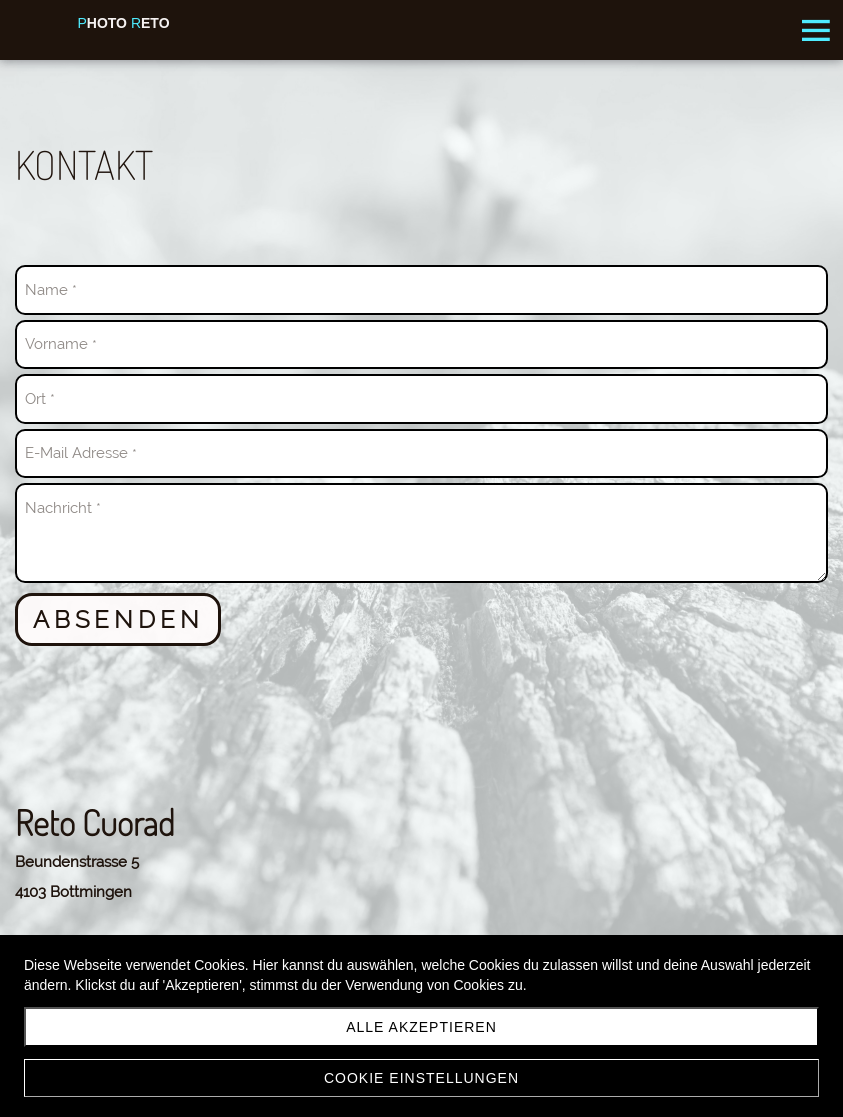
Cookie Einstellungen (421, 1078)
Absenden (118, 619)
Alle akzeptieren (421, 1027)
